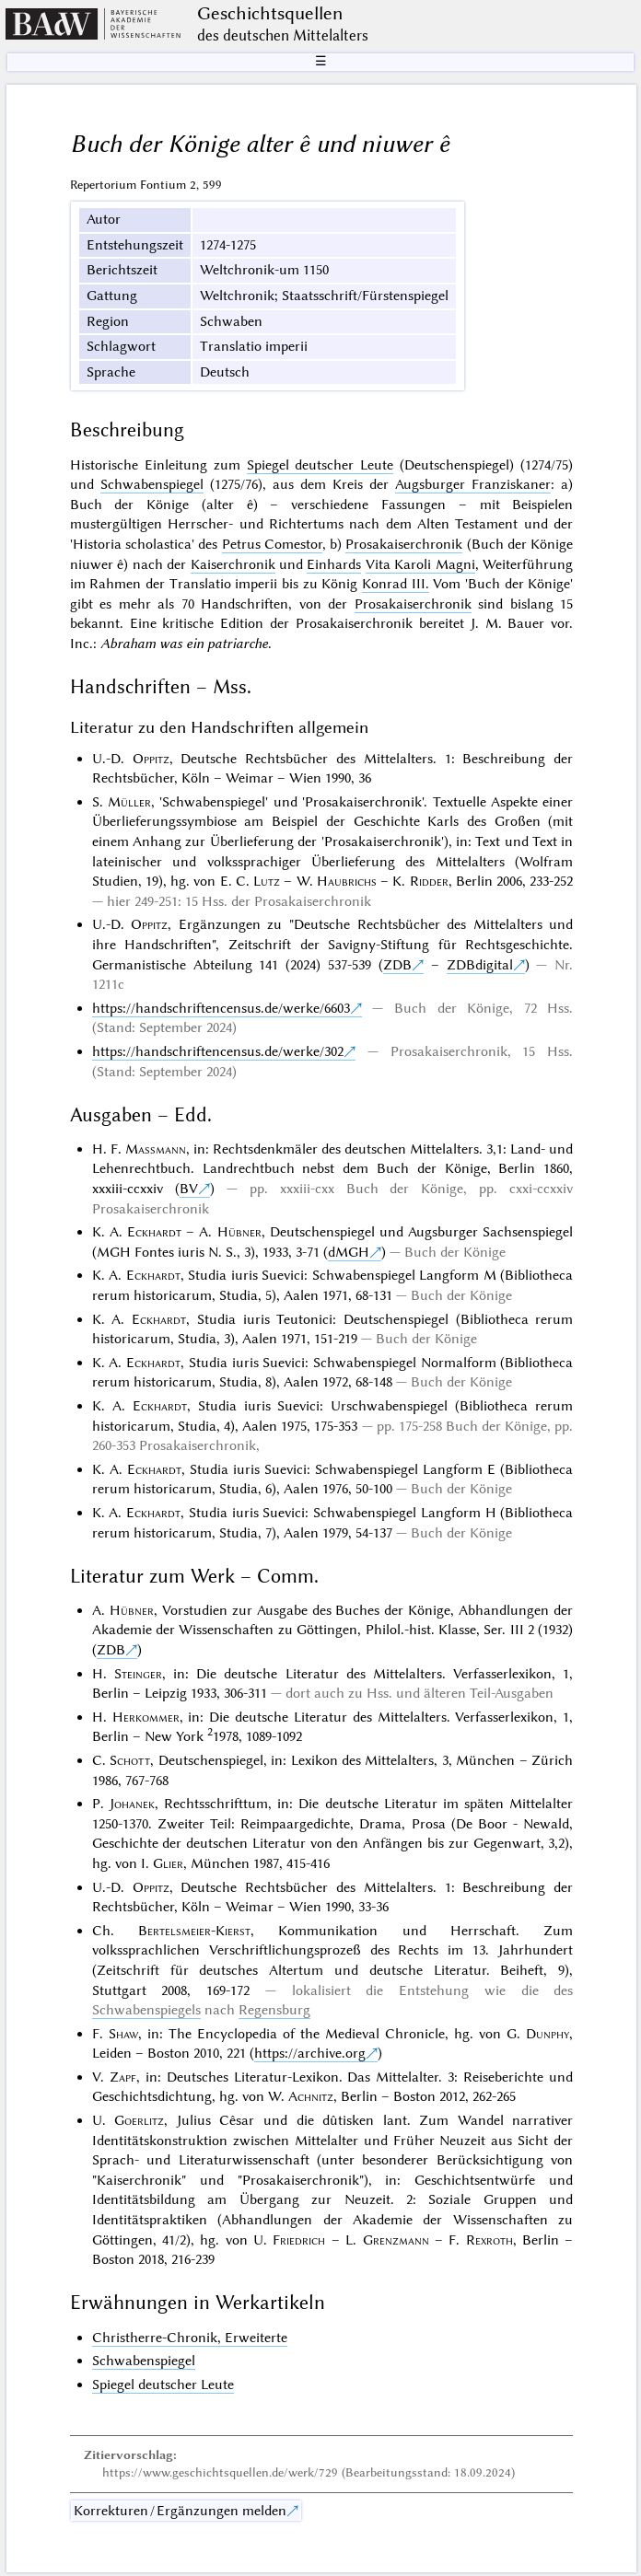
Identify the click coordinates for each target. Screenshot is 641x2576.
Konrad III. (395, 583)
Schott (130, 1760)
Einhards (334, 564)
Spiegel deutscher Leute (320, 465)
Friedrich (299, 2240)
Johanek (132, 1803)
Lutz (266, 881)
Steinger (138, 1673)
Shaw (123, 2033)
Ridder (429, 881)
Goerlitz (139, 2120)
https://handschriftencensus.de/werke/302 (218, 1051)
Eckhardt (154, 1232)
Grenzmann (396, 2240)
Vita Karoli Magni (420, 564)
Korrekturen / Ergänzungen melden (180, 2510)
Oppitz (151, 758)
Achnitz (310, 2096)
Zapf (123, 2077)
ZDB (397, 965)
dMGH (348, 1252)
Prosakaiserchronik (403, 544)
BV (189, 1188)
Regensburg (274, 2010)
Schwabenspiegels (146, 2010)
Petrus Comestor (272, 544)
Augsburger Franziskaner (473, 484)
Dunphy (547, 2033)
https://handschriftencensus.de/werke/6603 (221, 1008)
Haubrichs (347, 881)
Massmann (155, 1149)
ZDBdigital (480, 965)
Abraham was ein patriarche (184, 643)
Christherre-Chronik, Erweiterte (189, 2337)
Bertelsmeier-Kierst (194, 1930)
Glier (168, 1863)
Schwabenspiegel (152, 484)
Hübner (239, 1232)
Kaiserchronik (233, 564)
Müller (129, 802)
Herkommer (146, 1717)
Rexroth (489, 2240)
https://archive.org (310, 2053)
